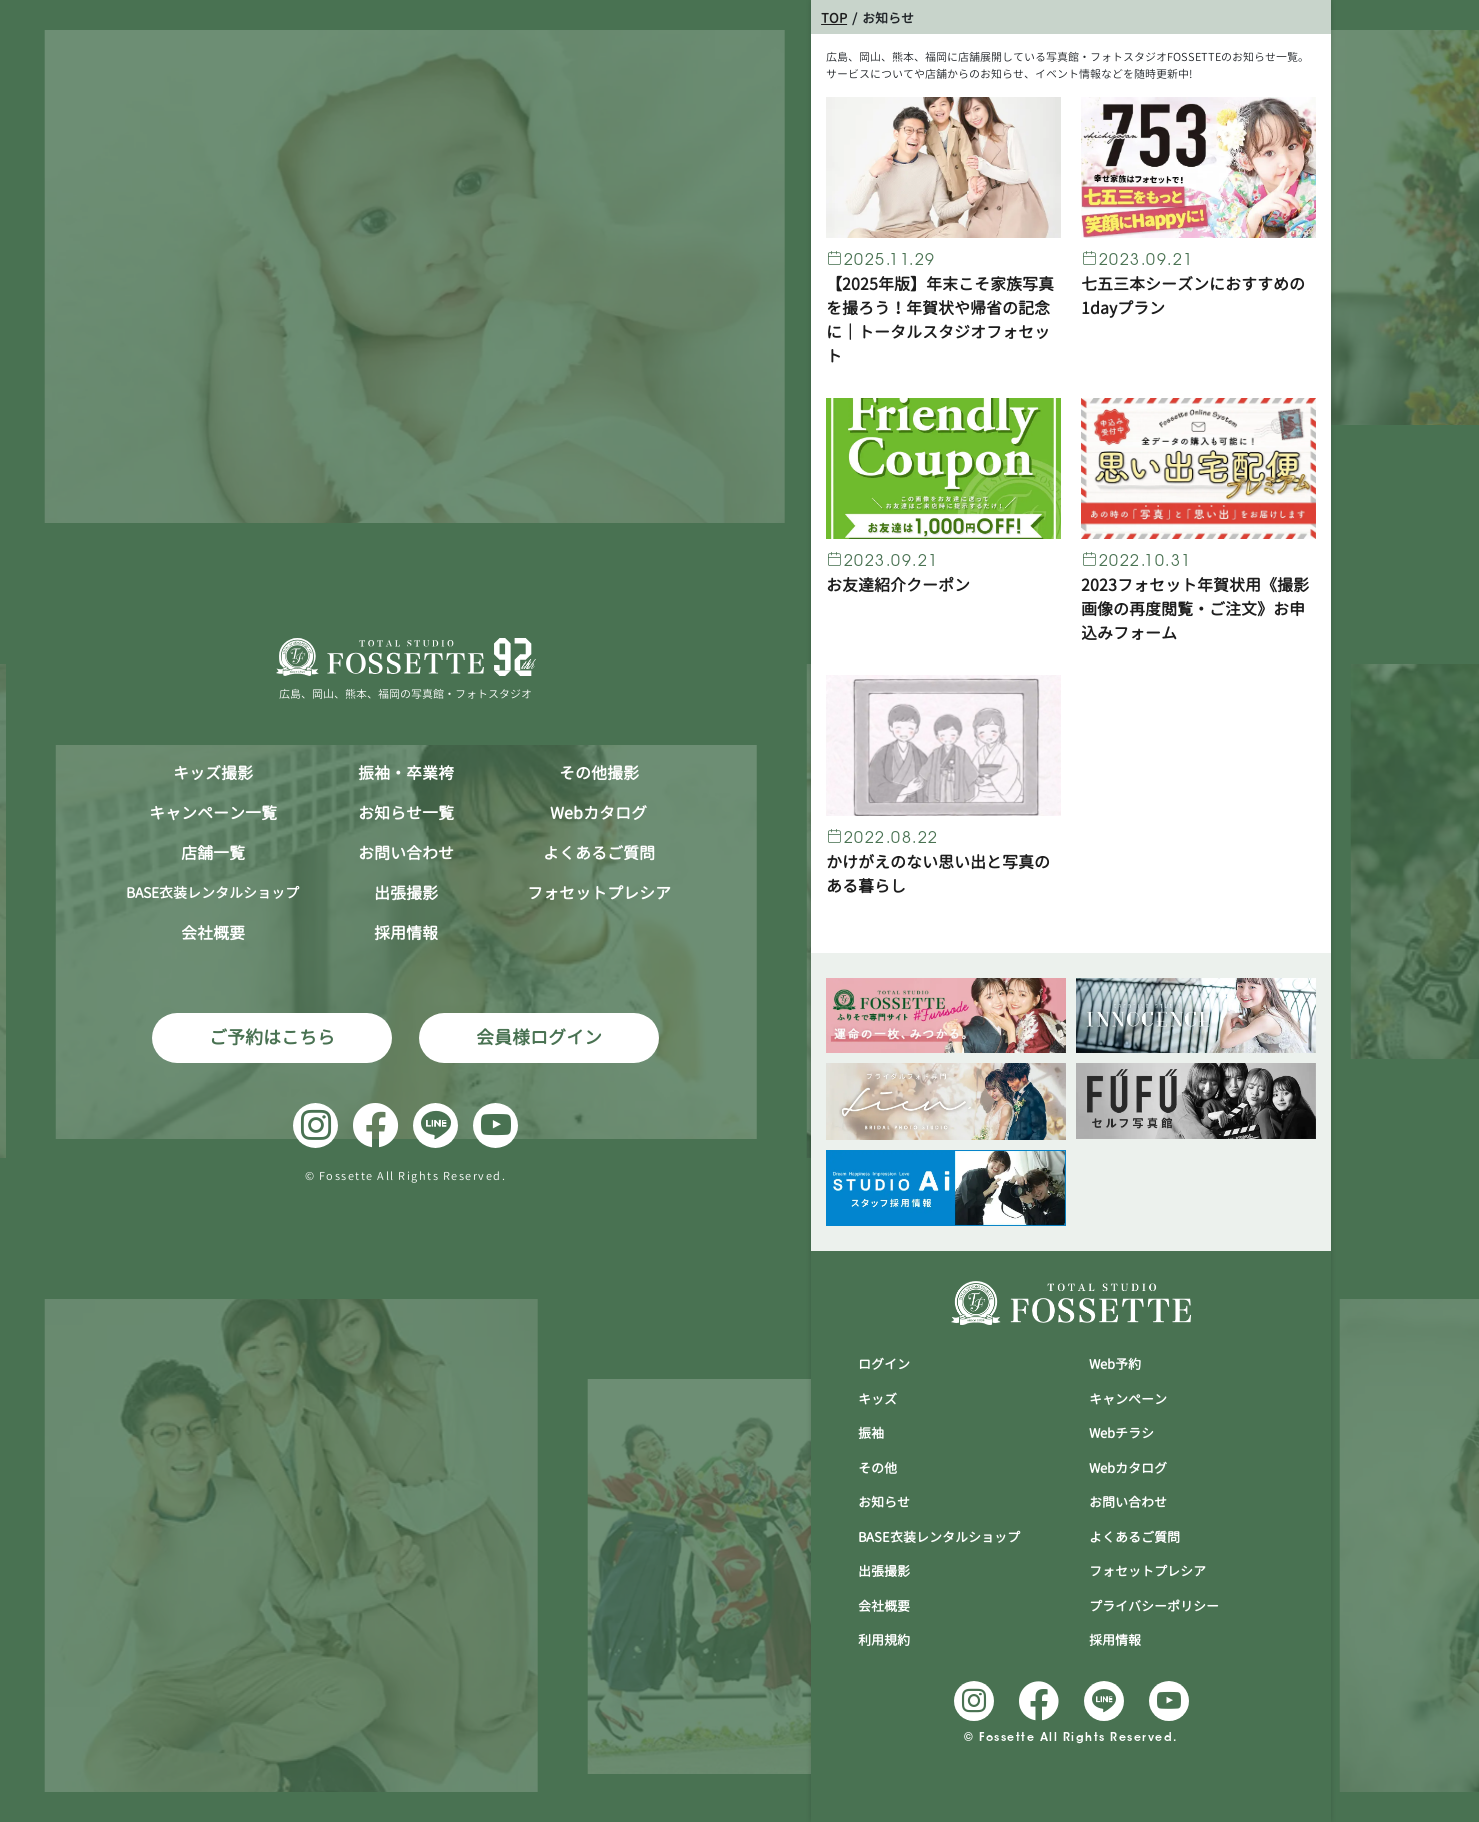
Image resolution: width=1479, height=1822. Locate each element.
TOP (834, 18)
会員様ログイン (539, 1037)
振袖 (871, 1433)
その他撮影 (599, 773)
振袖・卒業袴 (406, 773)
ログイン (884, 1364)
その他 (877, 1468)
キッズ (877, 1399)
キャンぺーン (1128, 1399)
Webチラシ (1121, 1433)
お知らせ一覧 (406, 813)
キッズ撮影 (213, 773)
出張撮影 (406, 893)
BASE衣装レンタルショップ (939, 1537)
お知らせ (884, 1502)
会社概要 (213, 933)
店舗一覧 (213, 853)
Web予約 (1115, 1364)
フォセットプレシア (599, 893)
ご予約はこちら (272, 1037)
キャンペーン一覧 (213, 813)
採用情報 (406, 933)
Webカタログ (598, 813)
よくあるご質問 (599, 853)
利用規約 (884, 1640)
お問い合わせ (406, 853)
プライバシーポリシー (1154, 1606)
